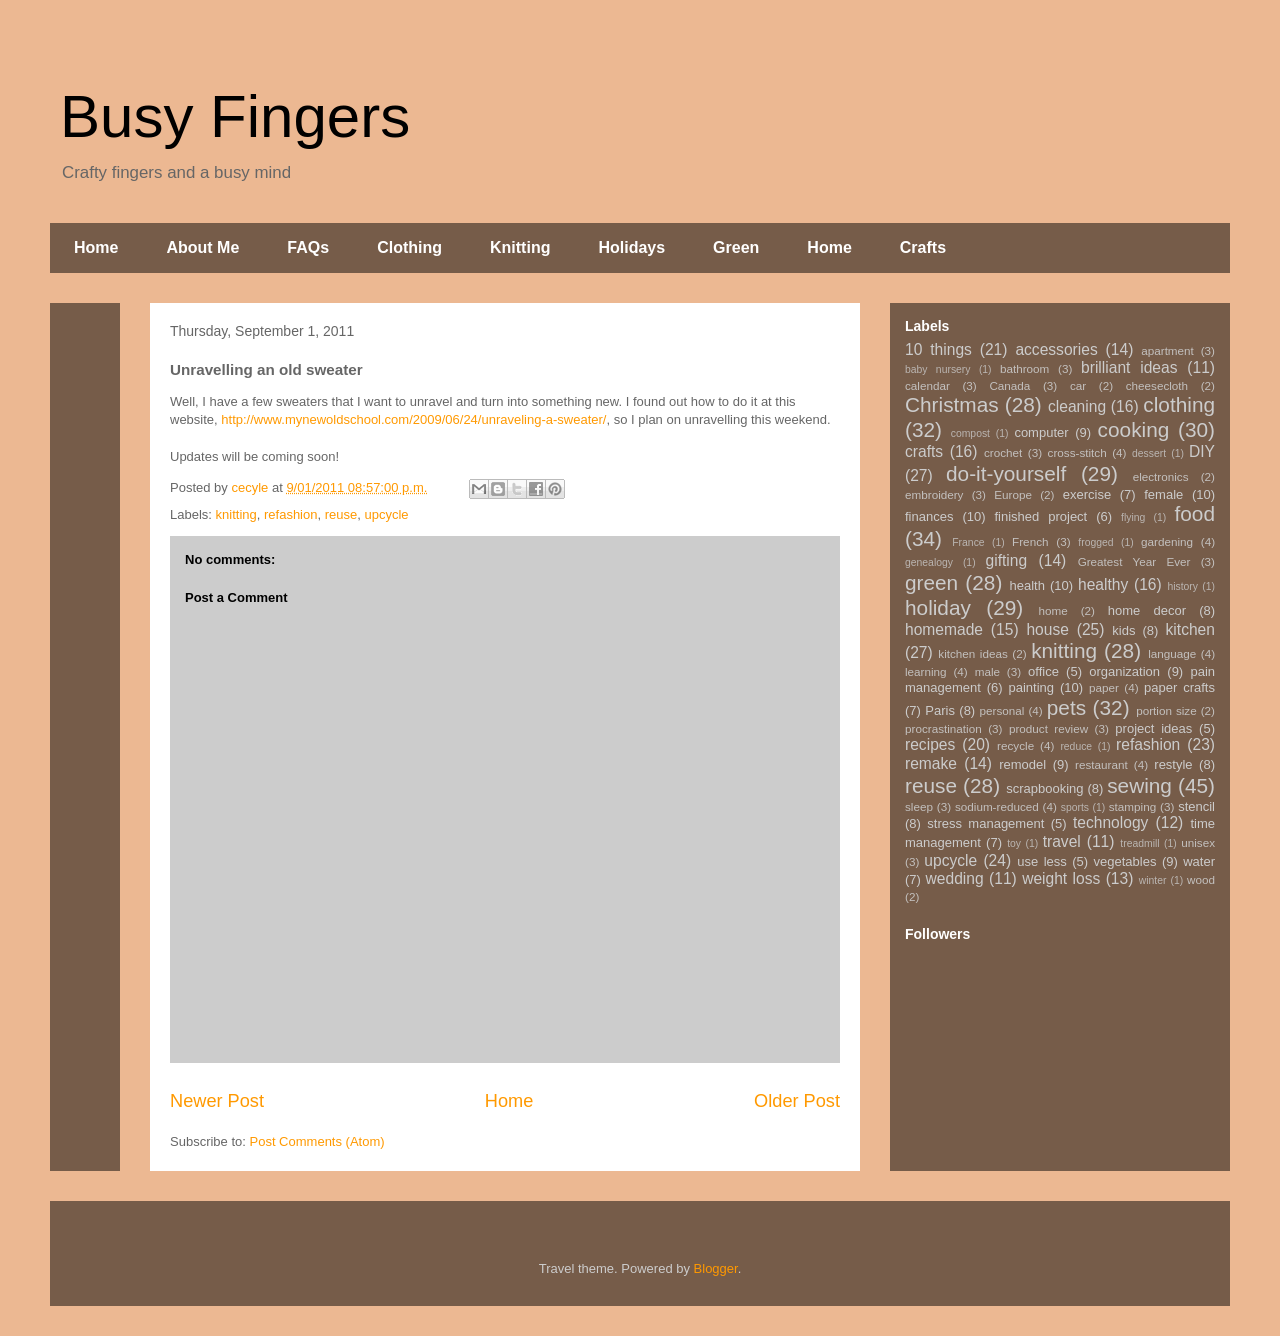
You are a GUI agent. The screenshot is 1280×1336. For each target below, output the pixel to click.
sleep (919, 806)
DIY (1202, 451)
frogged (1095, 542)
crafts (924, 451)
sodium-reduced (997, 806)
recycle (1015, 745)
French (1030, 541)
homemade (944, 629)
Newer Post (217, 1101)
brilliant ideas (1129, 367)
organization (1124, 671)
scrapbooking (1044, 788)
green (931, 582)
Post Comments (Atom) (317, 1141)
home (1053, 610)
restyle (1173, 764)
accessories (1056, 349)
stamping (1132, 806)
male (987, 671)
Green (736, 247)
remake (931, 763)
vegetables (1125, 861)
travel (1062, 841)
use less (1042, 861)
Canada (1009, 385)
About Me (202, 247)
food (1194, 513)
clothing (1179, 404)
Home (96, 247)
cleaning (1077, 406)
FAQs (308, 247)
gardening (1167, 541)
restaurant (1101, 764)
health (1026, 585)
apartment (1167, 350)
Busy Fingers (235, 116)
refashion (290, 514)
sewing (1139, 785)
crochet (1003, 452)
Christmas (952, 404)
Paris (940, 710)
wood (1201, 879)
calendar (927, 385)
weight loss (1061, 878)
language (1172, 653)
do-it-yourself (1006, 473)
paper (1104, 687)
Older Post (797, 1101)
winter (1153, 880)
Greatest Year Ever (1134, 561)
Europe (1013, 494)
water (1199, 861)
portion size (1166, 710)
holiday (938, 607)
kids (1123, 630)
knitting (236, 514)
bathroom (1024, 368)
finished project (1040, 516)
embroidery (934, 494)
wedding (955, 878)
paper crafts (1179, 687)
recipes (930, 744)
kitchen (1190, 629)
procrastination (943, 728)
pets (1066, 707)
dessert (1149, 453)
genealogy (929, 562)
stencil (1196, 806)
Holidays (631, 247)
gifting (1007, 560)
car (1078, 385)
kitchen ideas (972, 653)
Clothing (409, 247)
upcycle (386, 514)
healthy (1103, 584)
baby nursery (938, 369)
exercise (1087, 494)
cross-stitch (1077, 452)
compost (970, 433)
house (1047, 629)
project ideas (1153, 728)
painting (1032, 687)
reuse (341, 514)
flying (1133, 517)
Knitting (520, 247)
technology (1110, 822)
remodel (1022, 764)
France (968, 542)
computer (1041, 432)
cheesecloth (1157, 385)
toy (1014, 843)
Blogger (716, 1268)
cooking (1134, 429)
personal (1002, 710)
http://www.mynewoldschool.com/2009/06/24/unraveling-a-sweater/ (413, 419)
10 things (938, 349)
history (1182, 586)
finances (929, 516)
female (1163, 494)
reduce (1076, 746)
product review (1048, 728)
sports (1075, 807)
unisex (1198, 842)
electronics (1161, 476)
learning (926, 671)
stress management (985, 823)
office (1043, 671)
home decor (1147, 610)
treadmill (1139, 843)
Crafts (923, 247)
